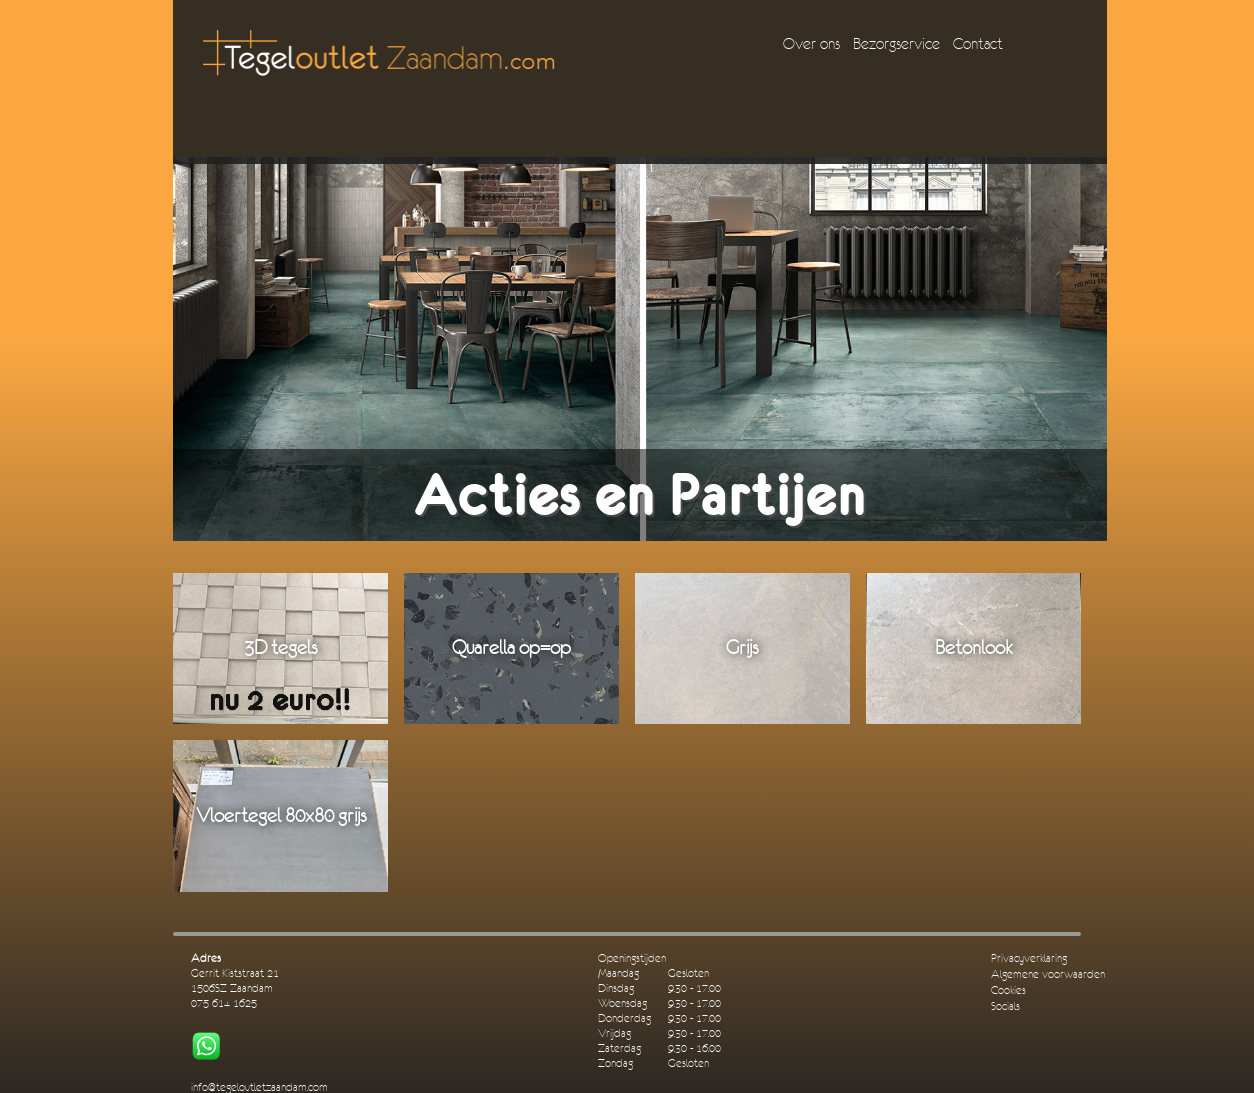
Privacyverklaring (1029, 958)
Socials (1005, 1006)
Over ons (811, 43)
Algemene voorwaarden (1048, 974)
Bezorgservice (896, 43)
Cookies (1008, 990)
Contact (978, 43)
